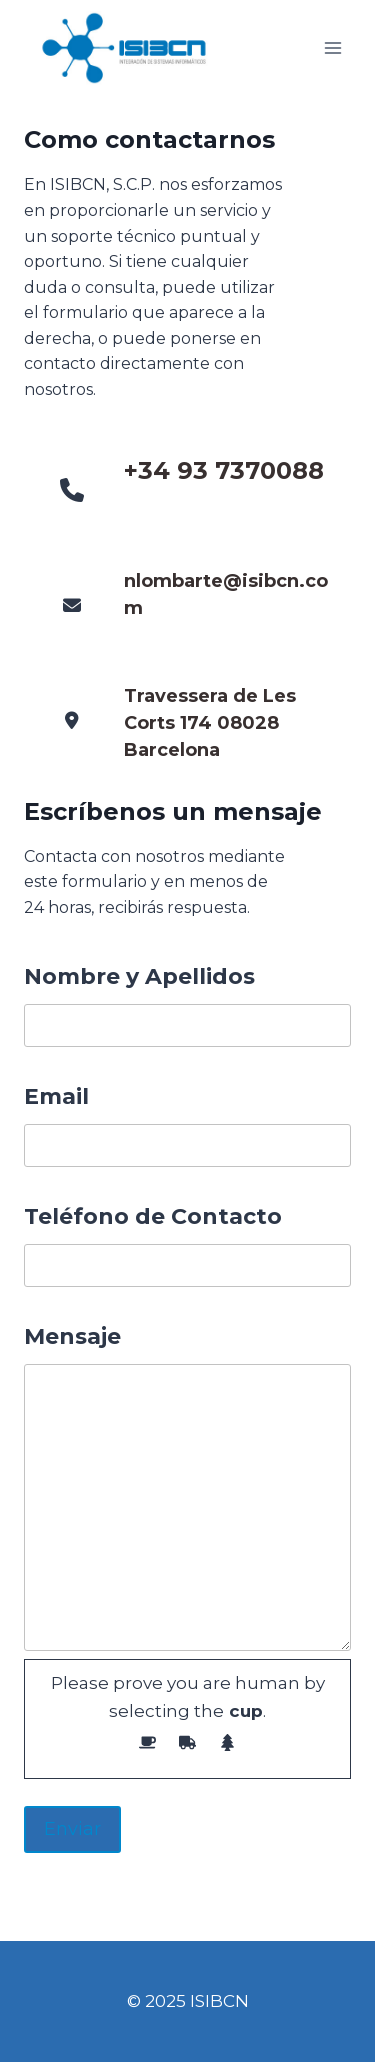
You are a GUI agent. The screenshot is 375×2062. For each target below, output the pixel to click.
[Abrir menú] (332, 48)
